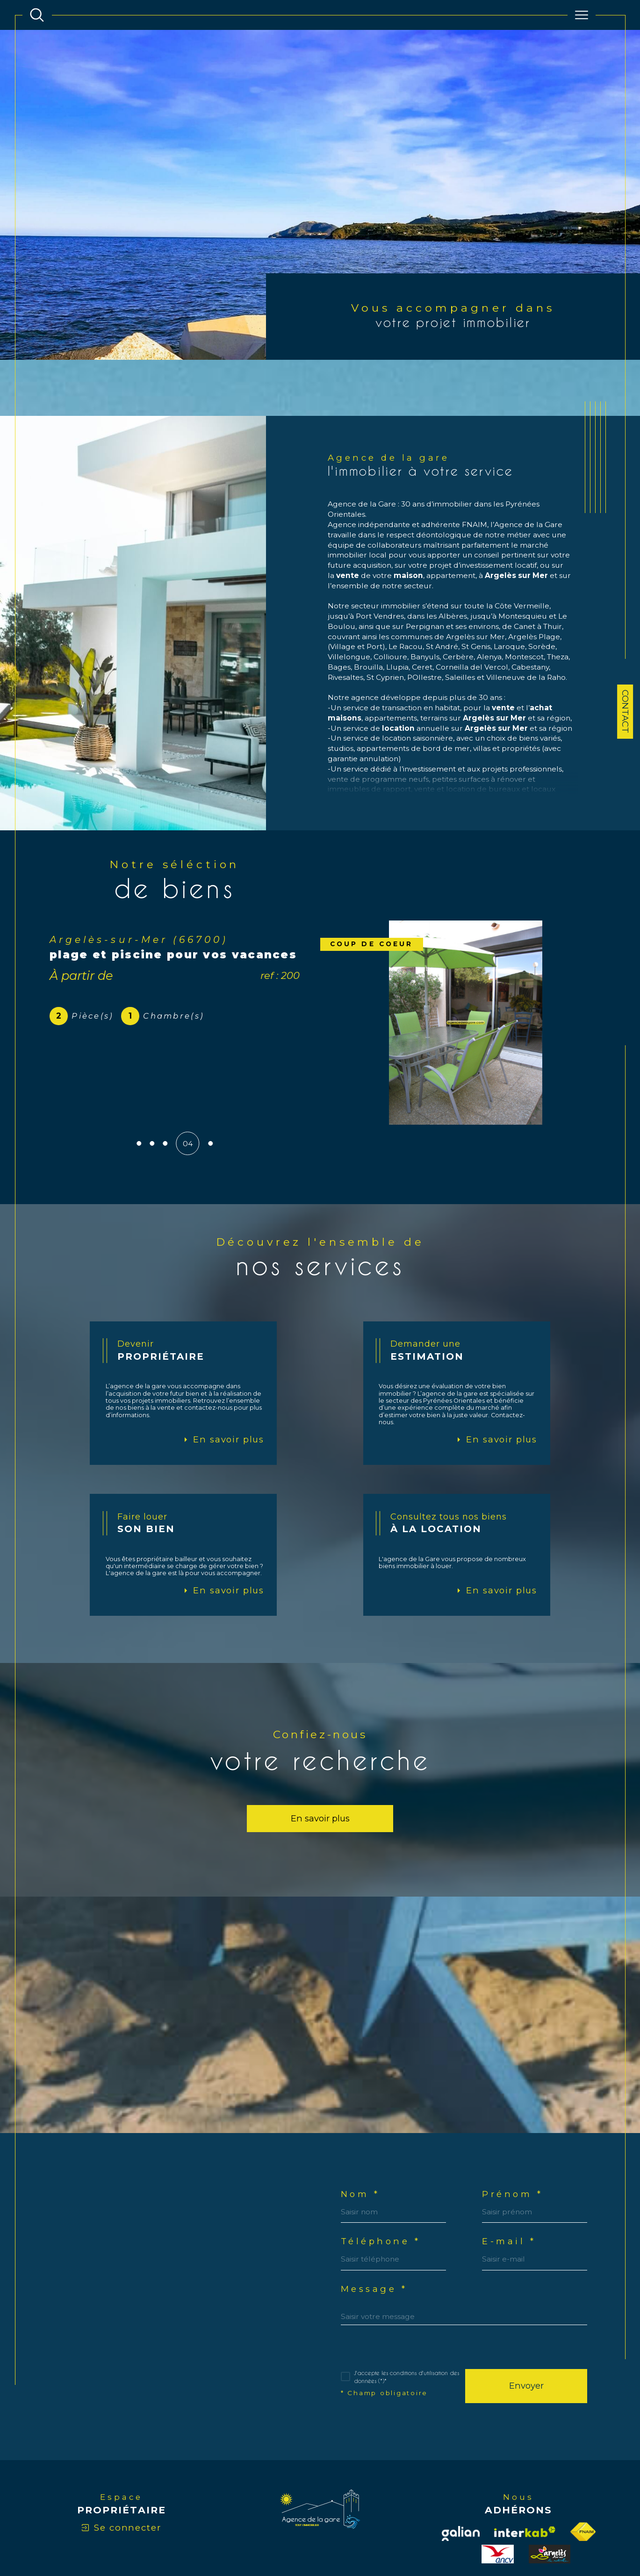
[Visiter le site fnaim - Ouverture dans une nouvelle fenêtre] (583, 2482)
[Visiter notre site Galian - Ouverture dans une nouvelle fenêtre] (461, 2484)
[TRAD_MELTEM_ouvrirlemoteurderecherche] (36, 14)
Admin (425, 2536)
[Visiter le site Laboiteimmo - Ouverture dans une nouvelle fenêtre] (320, 2570)
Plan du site (342, 2536)
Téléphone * (382, 2190)
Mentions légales (388, 2536)
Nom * (361, 2142)
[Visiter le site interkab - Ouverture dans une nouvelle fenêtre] (524, 2482)
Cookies (526, 2536)
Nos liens (452, 2536)
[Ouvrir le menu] (582, 15)
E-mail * (509, 2190)
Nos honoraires (299, 2536)
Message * (374, 2239)
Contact (625, 711)
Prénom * (513, 2142)
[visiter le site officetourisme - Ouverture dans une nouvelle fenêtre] (549, 2505)
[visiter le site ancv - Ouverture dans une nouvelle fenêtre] (498, 2505)
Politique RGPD (490, 2536)
